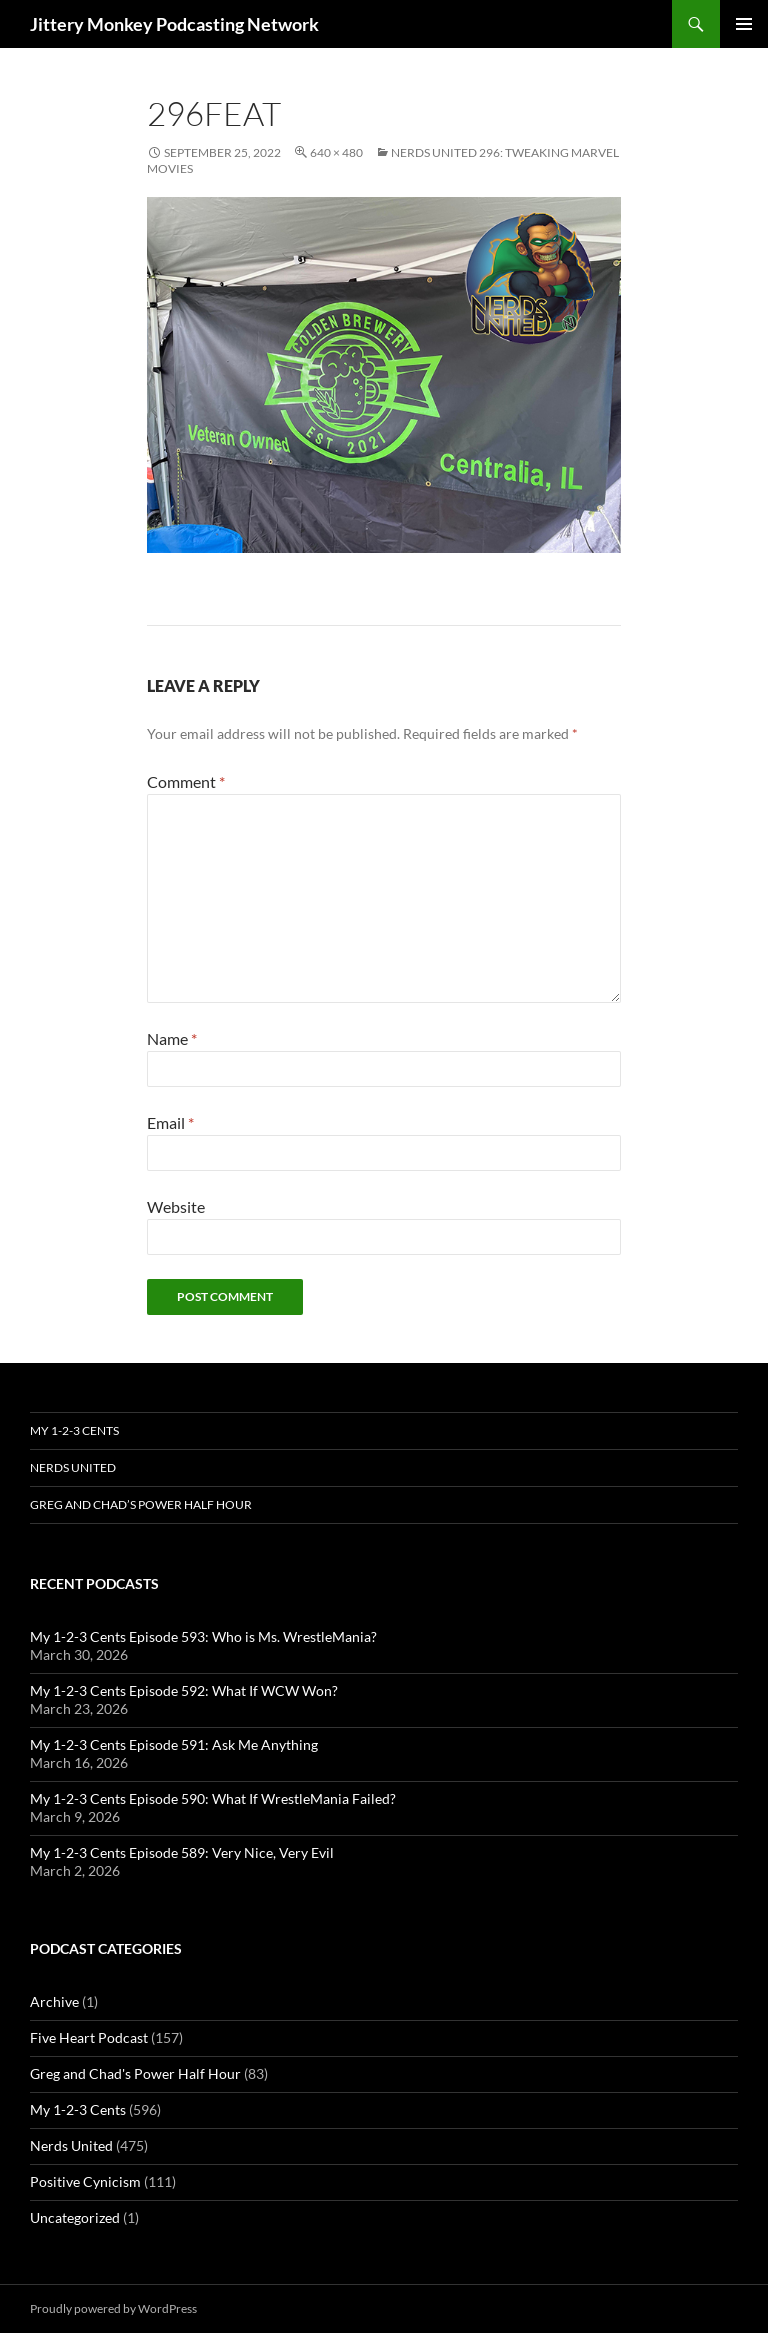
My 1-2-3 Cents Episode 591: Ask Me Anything (174, 1744)
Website (176, 1206)
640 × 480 (336, 152)
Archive (54, 2001)
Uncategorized (75, 2217)
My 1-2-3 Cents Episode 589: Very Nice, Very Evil (182, 1852)
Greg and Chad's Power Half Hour (135, 2073)
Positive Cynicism (85, 2181)
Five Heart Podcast (89, 2037)
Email (170, 1122)
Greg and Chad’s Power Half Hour (141, 1504)
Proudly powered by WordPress (113, 2308)
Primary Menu (744, 24)
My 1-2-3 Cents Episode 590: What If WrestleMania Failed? (213, 1798)
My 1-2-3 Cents (74, 1430)
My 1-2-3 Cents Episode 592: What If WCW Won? (184, 1690)
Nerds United (73, 1467)
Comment (186, 781)
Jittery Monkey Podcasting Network (174, 24)
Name (172, 1038)
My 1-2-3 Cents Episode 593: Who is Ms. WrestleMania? (203, 1636)
